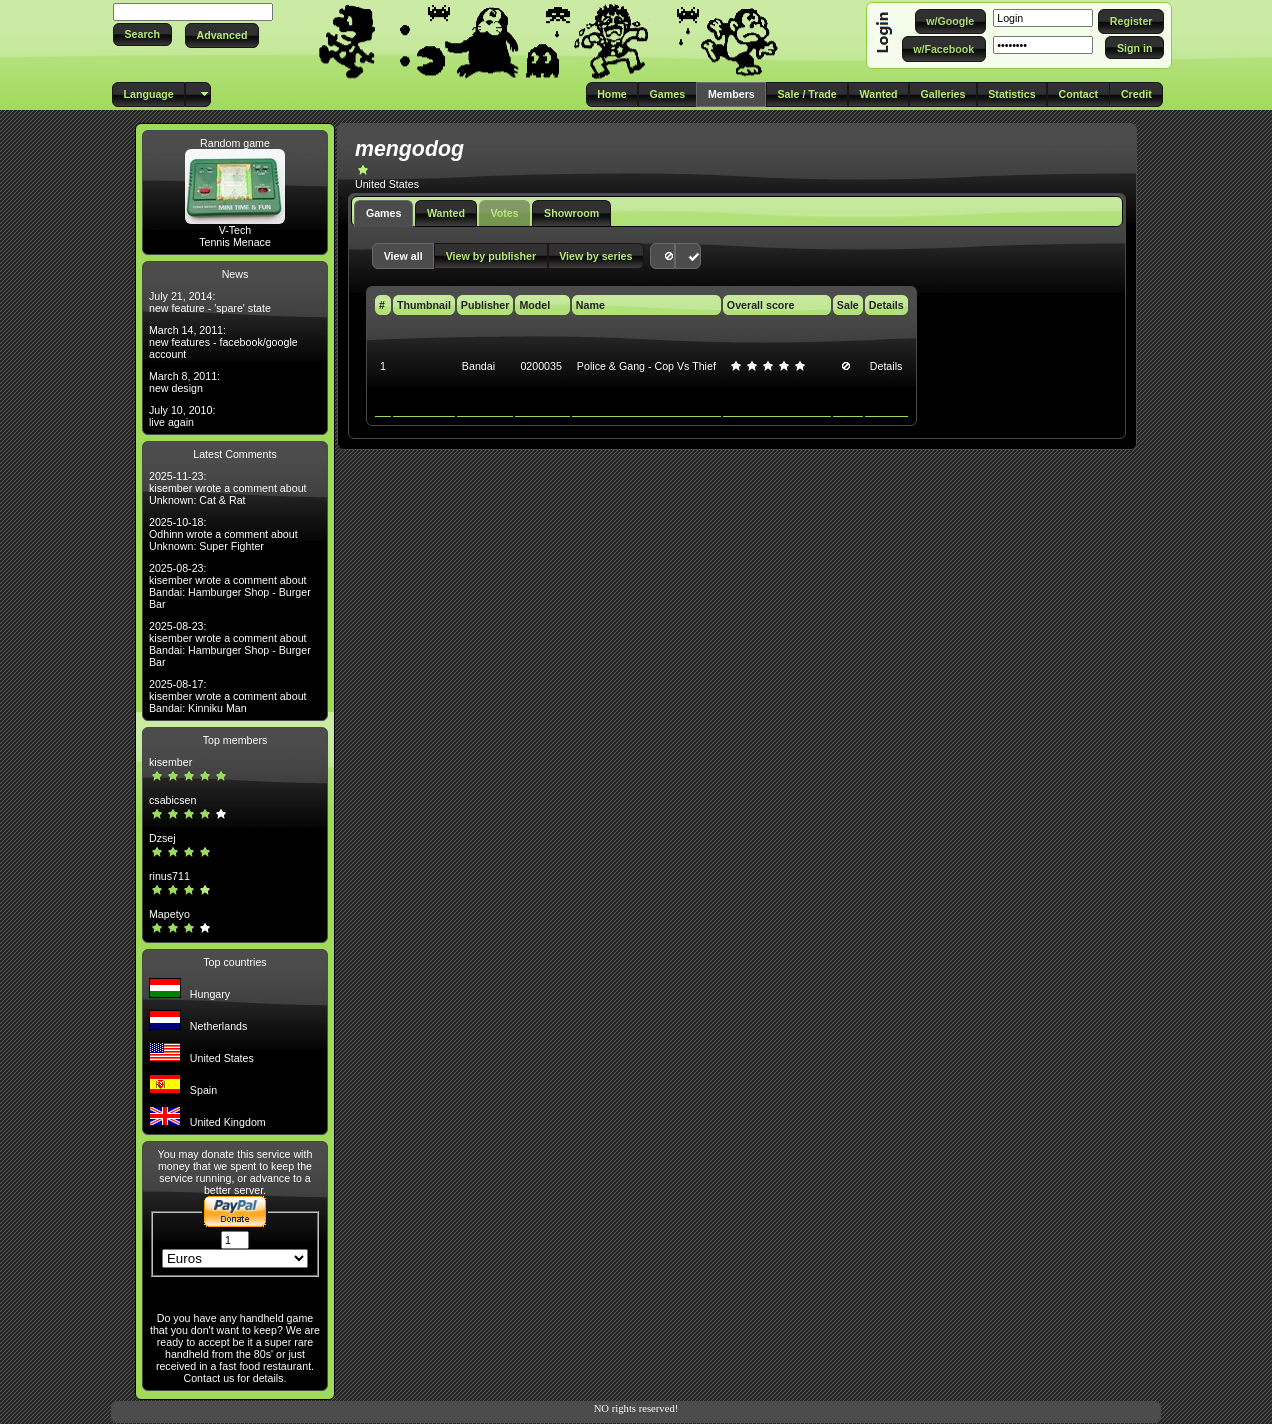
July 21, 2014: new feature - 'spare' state (210, 302)
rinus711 (169, 876)
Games (384, 213)
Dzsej (162, 838)
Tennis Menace (235, 242)
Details (886, 366)
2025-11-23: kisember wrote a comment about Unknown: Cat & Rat (228, 488)
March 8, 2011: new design (184, 382)
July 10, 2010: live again (182, 416)
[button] (142, 34)
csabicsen (172, 800)
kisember (170, 762)
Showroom (571, 213)
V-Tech (235, 230)
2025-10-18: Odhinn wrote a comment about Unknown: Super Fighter (223, 534)
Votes (504, 213)
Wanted (446, 213)
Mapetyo (169, 914)
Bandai (478, 366)
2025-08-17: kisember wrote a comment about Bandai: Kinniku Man (228, 696)
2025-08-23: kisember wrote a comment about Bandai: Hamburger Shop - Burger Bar (230, 586)
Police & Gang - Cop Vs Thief (646, 366)
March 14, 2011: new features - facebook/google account (223, 342)
